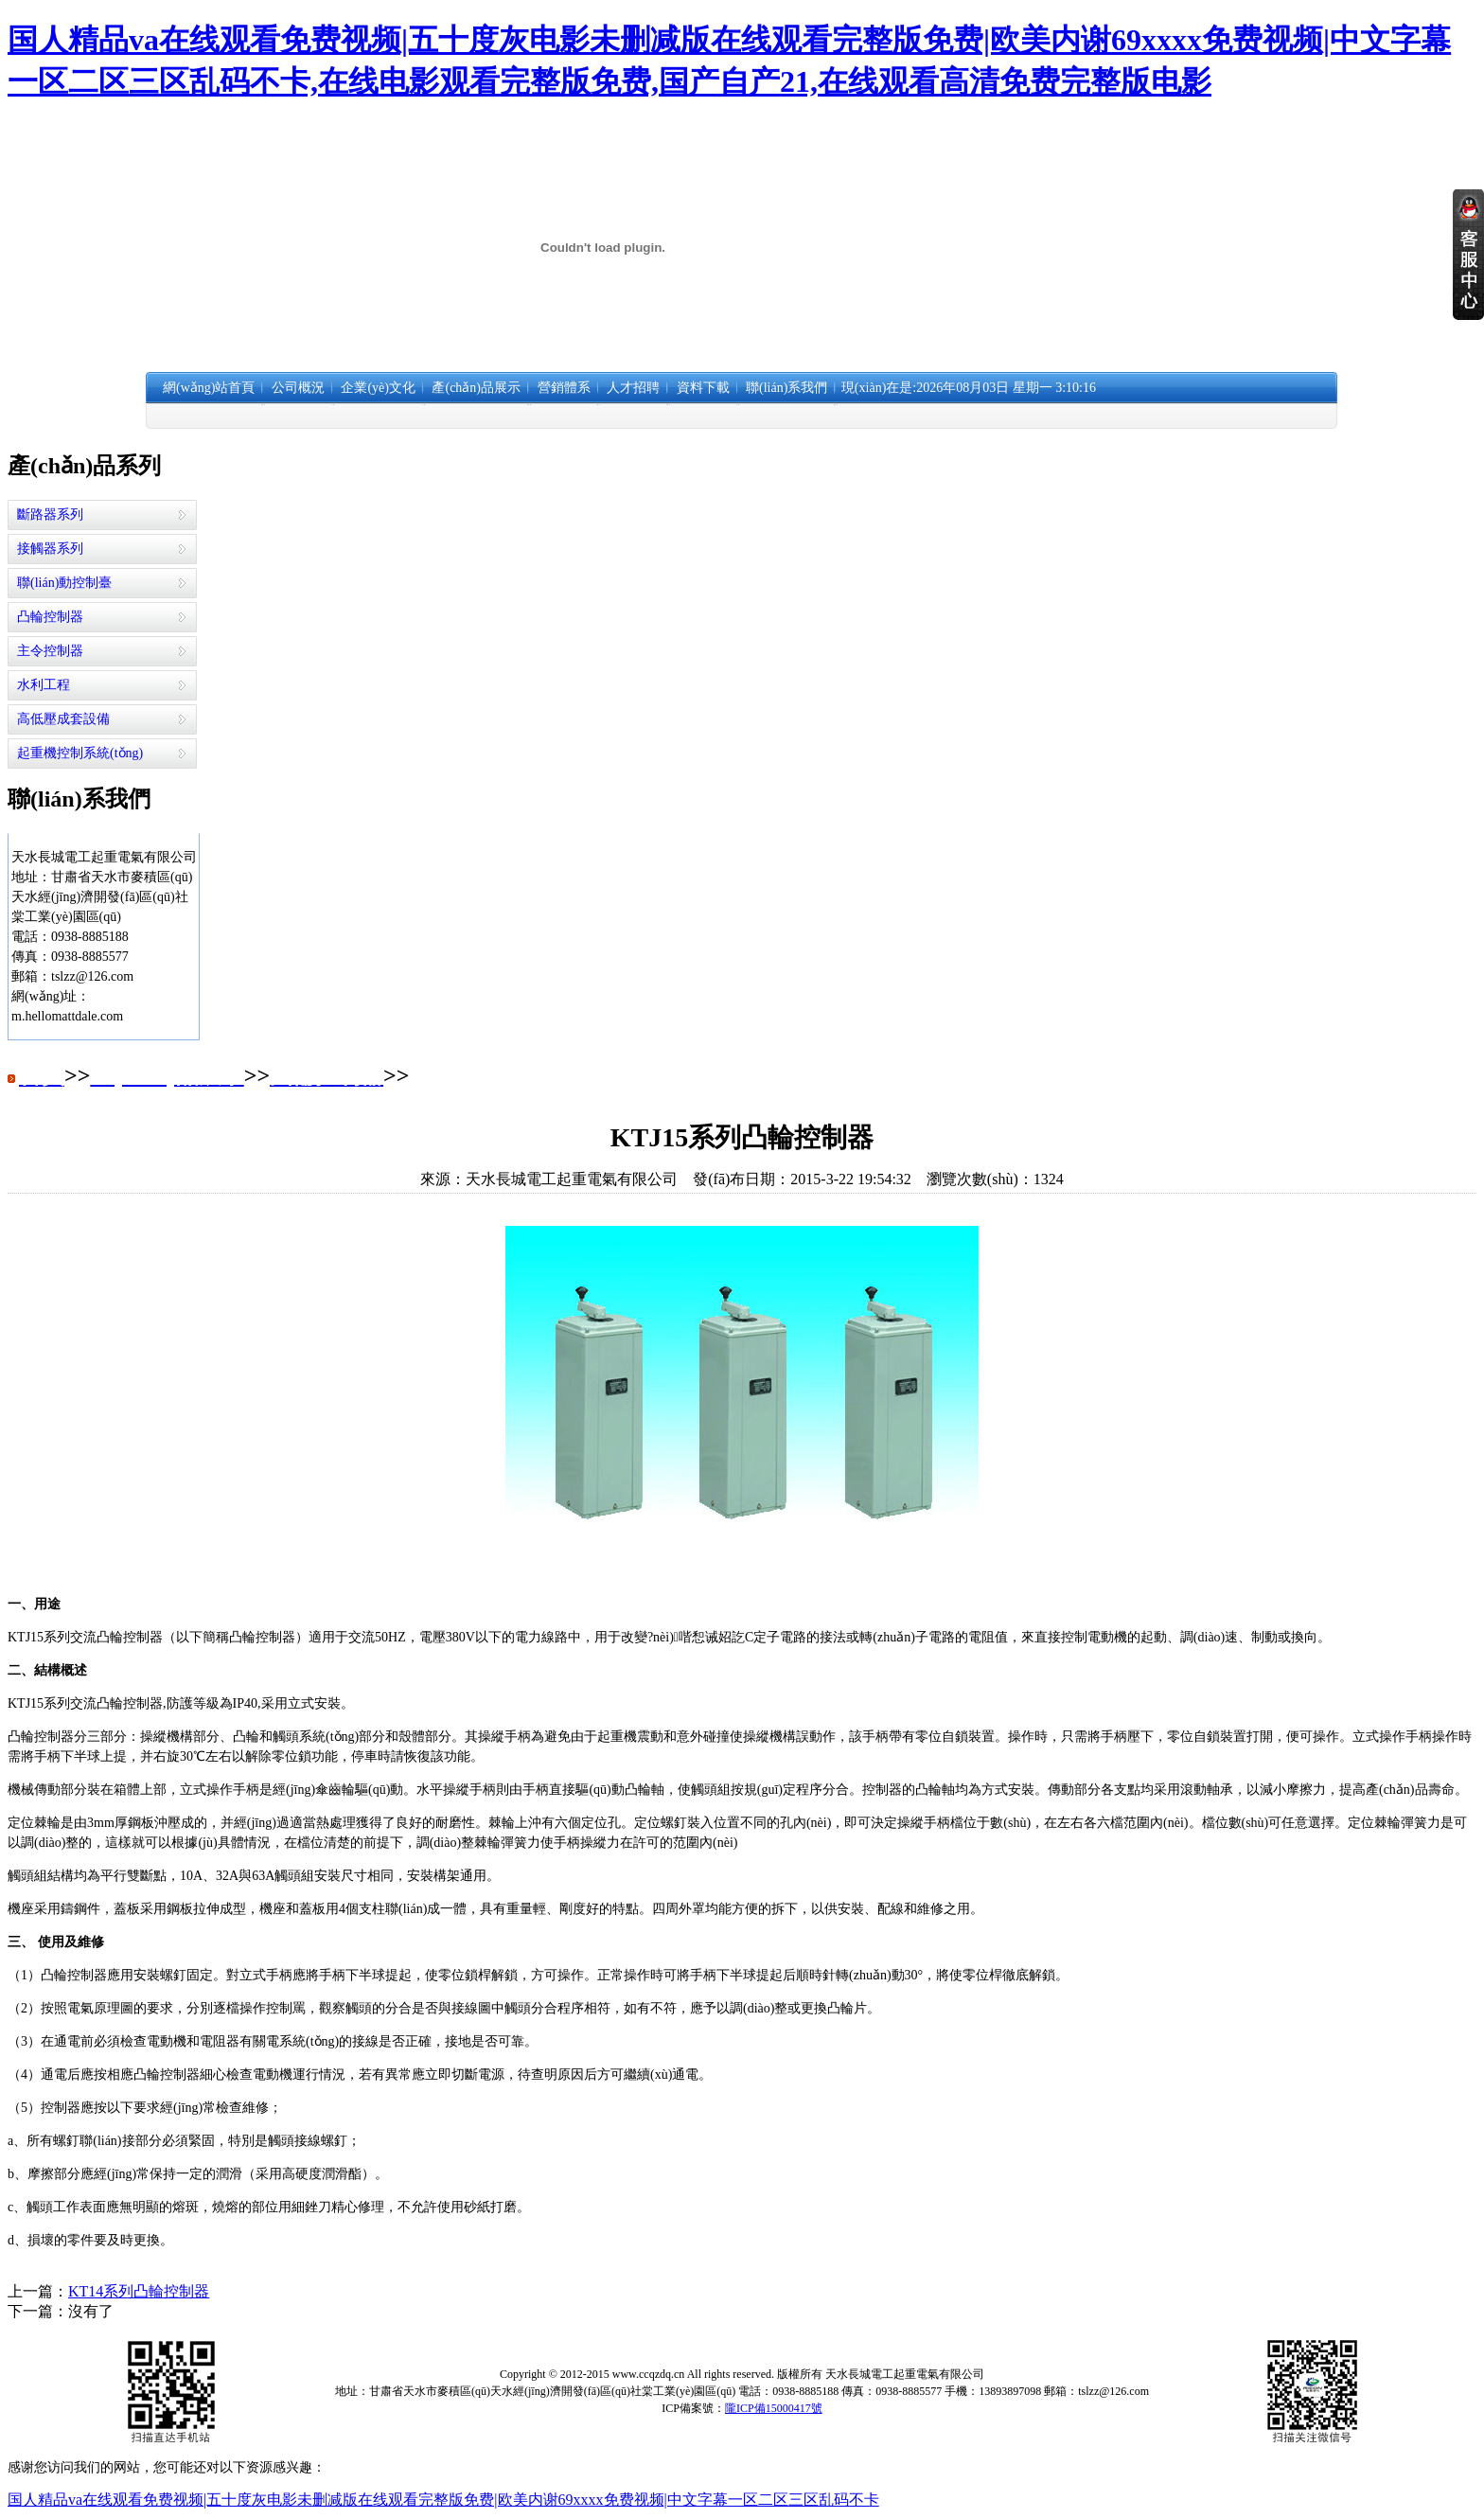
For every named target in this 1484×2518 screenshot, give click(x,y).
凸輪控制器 (50, 617)
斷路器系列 (50, 514)
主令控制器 (50, 651)
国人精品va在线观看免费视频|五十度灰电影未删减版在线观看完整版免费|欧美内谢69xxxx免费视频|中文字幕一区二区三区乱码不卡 (443, 2499)
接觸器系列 (50, 548)
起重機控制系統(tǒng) (80, 753)
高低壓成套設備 (63, 719)
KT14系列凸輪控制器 (138, 2291)
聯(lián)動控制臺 (64, 583)
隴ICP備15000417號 (773, 2408)
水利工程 (43, 685)
